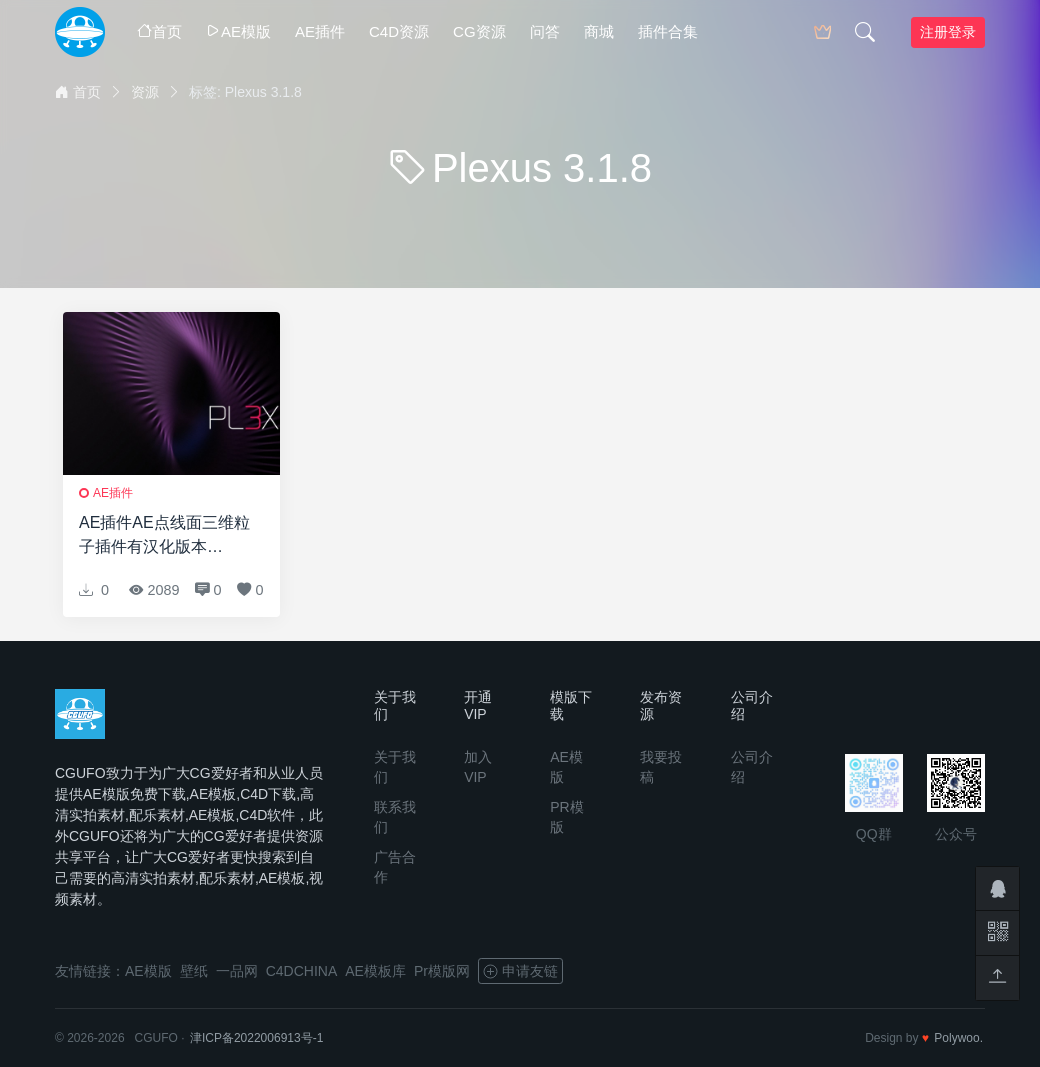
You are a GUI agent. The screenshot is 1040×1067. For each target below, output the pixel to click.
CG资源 (479, 31)
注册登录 (948, 32)
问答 (545, 31)
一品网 (237, 971)
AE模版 (238, 31)
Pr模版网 (442, 971)
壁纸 (194, 971)
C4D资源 (399, 31)
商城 (599, 31)
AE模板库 (375, 971)
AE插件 (320, 31)
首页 (159, 31)
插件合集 (668, 31)
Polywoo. (958, 1038)
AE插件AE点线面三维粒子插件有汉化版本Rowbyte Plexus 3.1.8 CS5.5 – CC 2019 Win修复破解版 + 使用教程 (165, 536)
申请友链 (520, 971)
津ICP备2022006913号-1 (256, 1038)
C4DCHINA (302, 971)
